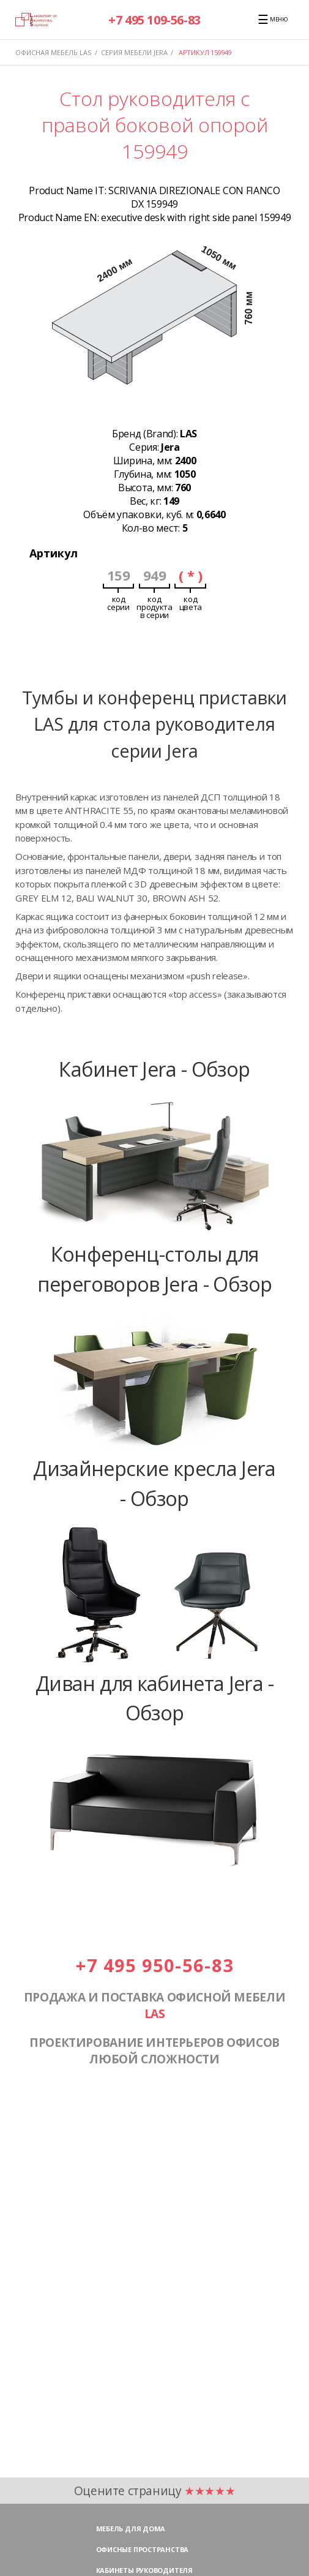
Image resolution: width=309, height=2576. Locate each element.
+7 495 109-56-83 (154, 20)
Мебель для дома (131, 2528)
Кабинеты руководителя (144, 2570)
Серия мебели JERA (134, 52)
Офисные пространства (142, 2549)
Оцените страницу (155, 2490)
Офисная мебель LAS (53, 52)
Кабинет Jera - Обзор (154, 1068)
